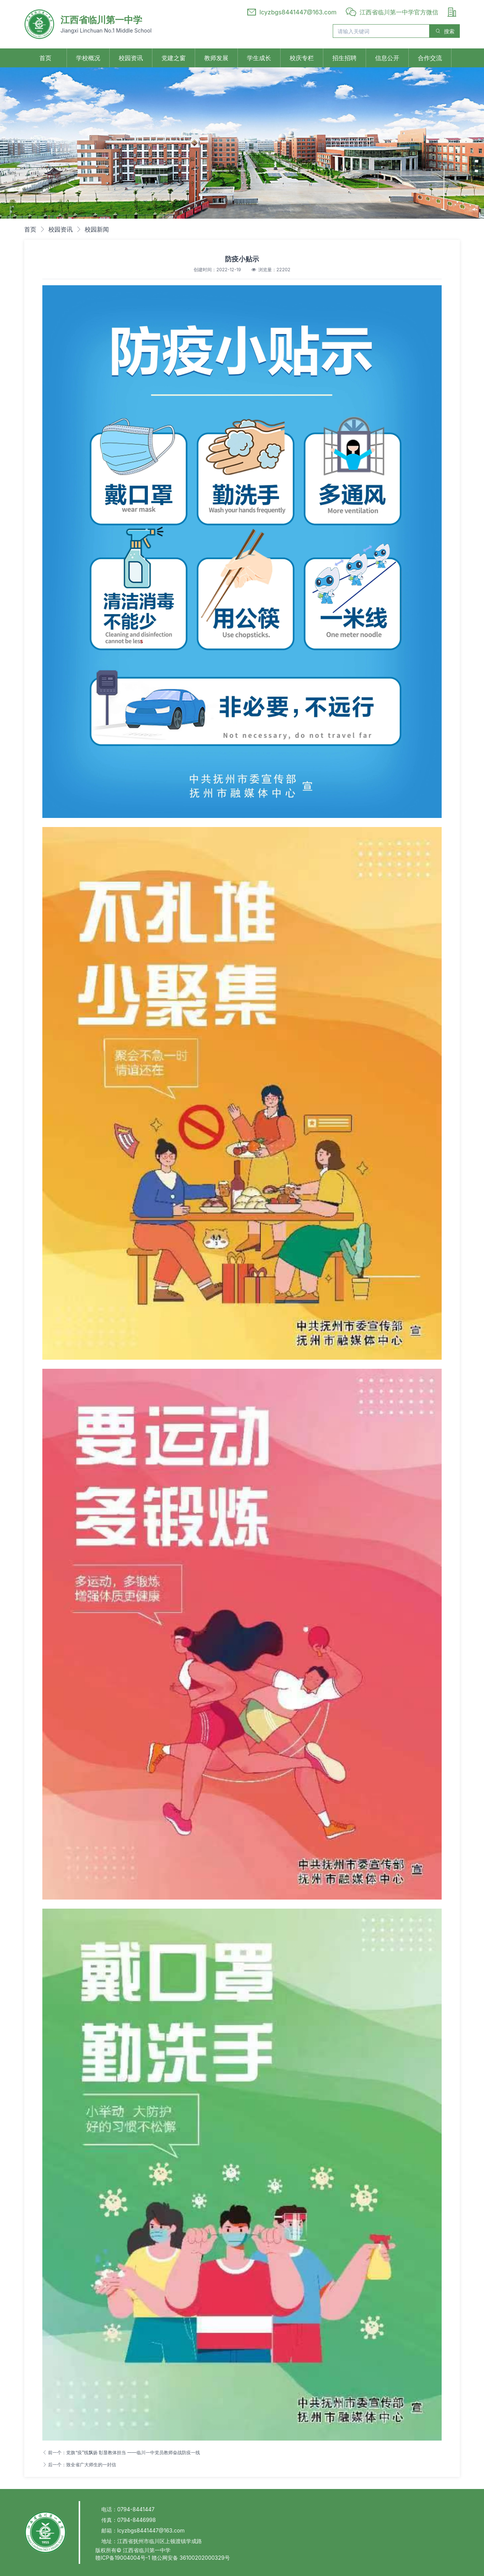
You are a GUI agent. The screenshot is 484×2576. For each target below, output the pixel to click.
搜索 (445, 31)
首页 (45, 58)
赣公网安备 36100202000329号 (191, 2557)
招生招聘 (344, 58)
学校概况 (88, 58)
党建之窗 (173, 58)
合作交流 (430, 58)
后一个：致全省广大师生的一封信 (79, 2464)
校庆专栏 (302, 58)
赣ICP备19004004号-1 (123, 2557)
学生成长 (259, 58)
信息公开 (387, 58)
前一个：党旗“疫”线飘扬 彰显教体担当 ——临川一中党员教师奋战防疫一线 (121, 2452)
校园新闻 (97, 229)
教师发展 (216, 58)
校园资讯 (131, 58)
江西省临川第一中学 (101, 19)
